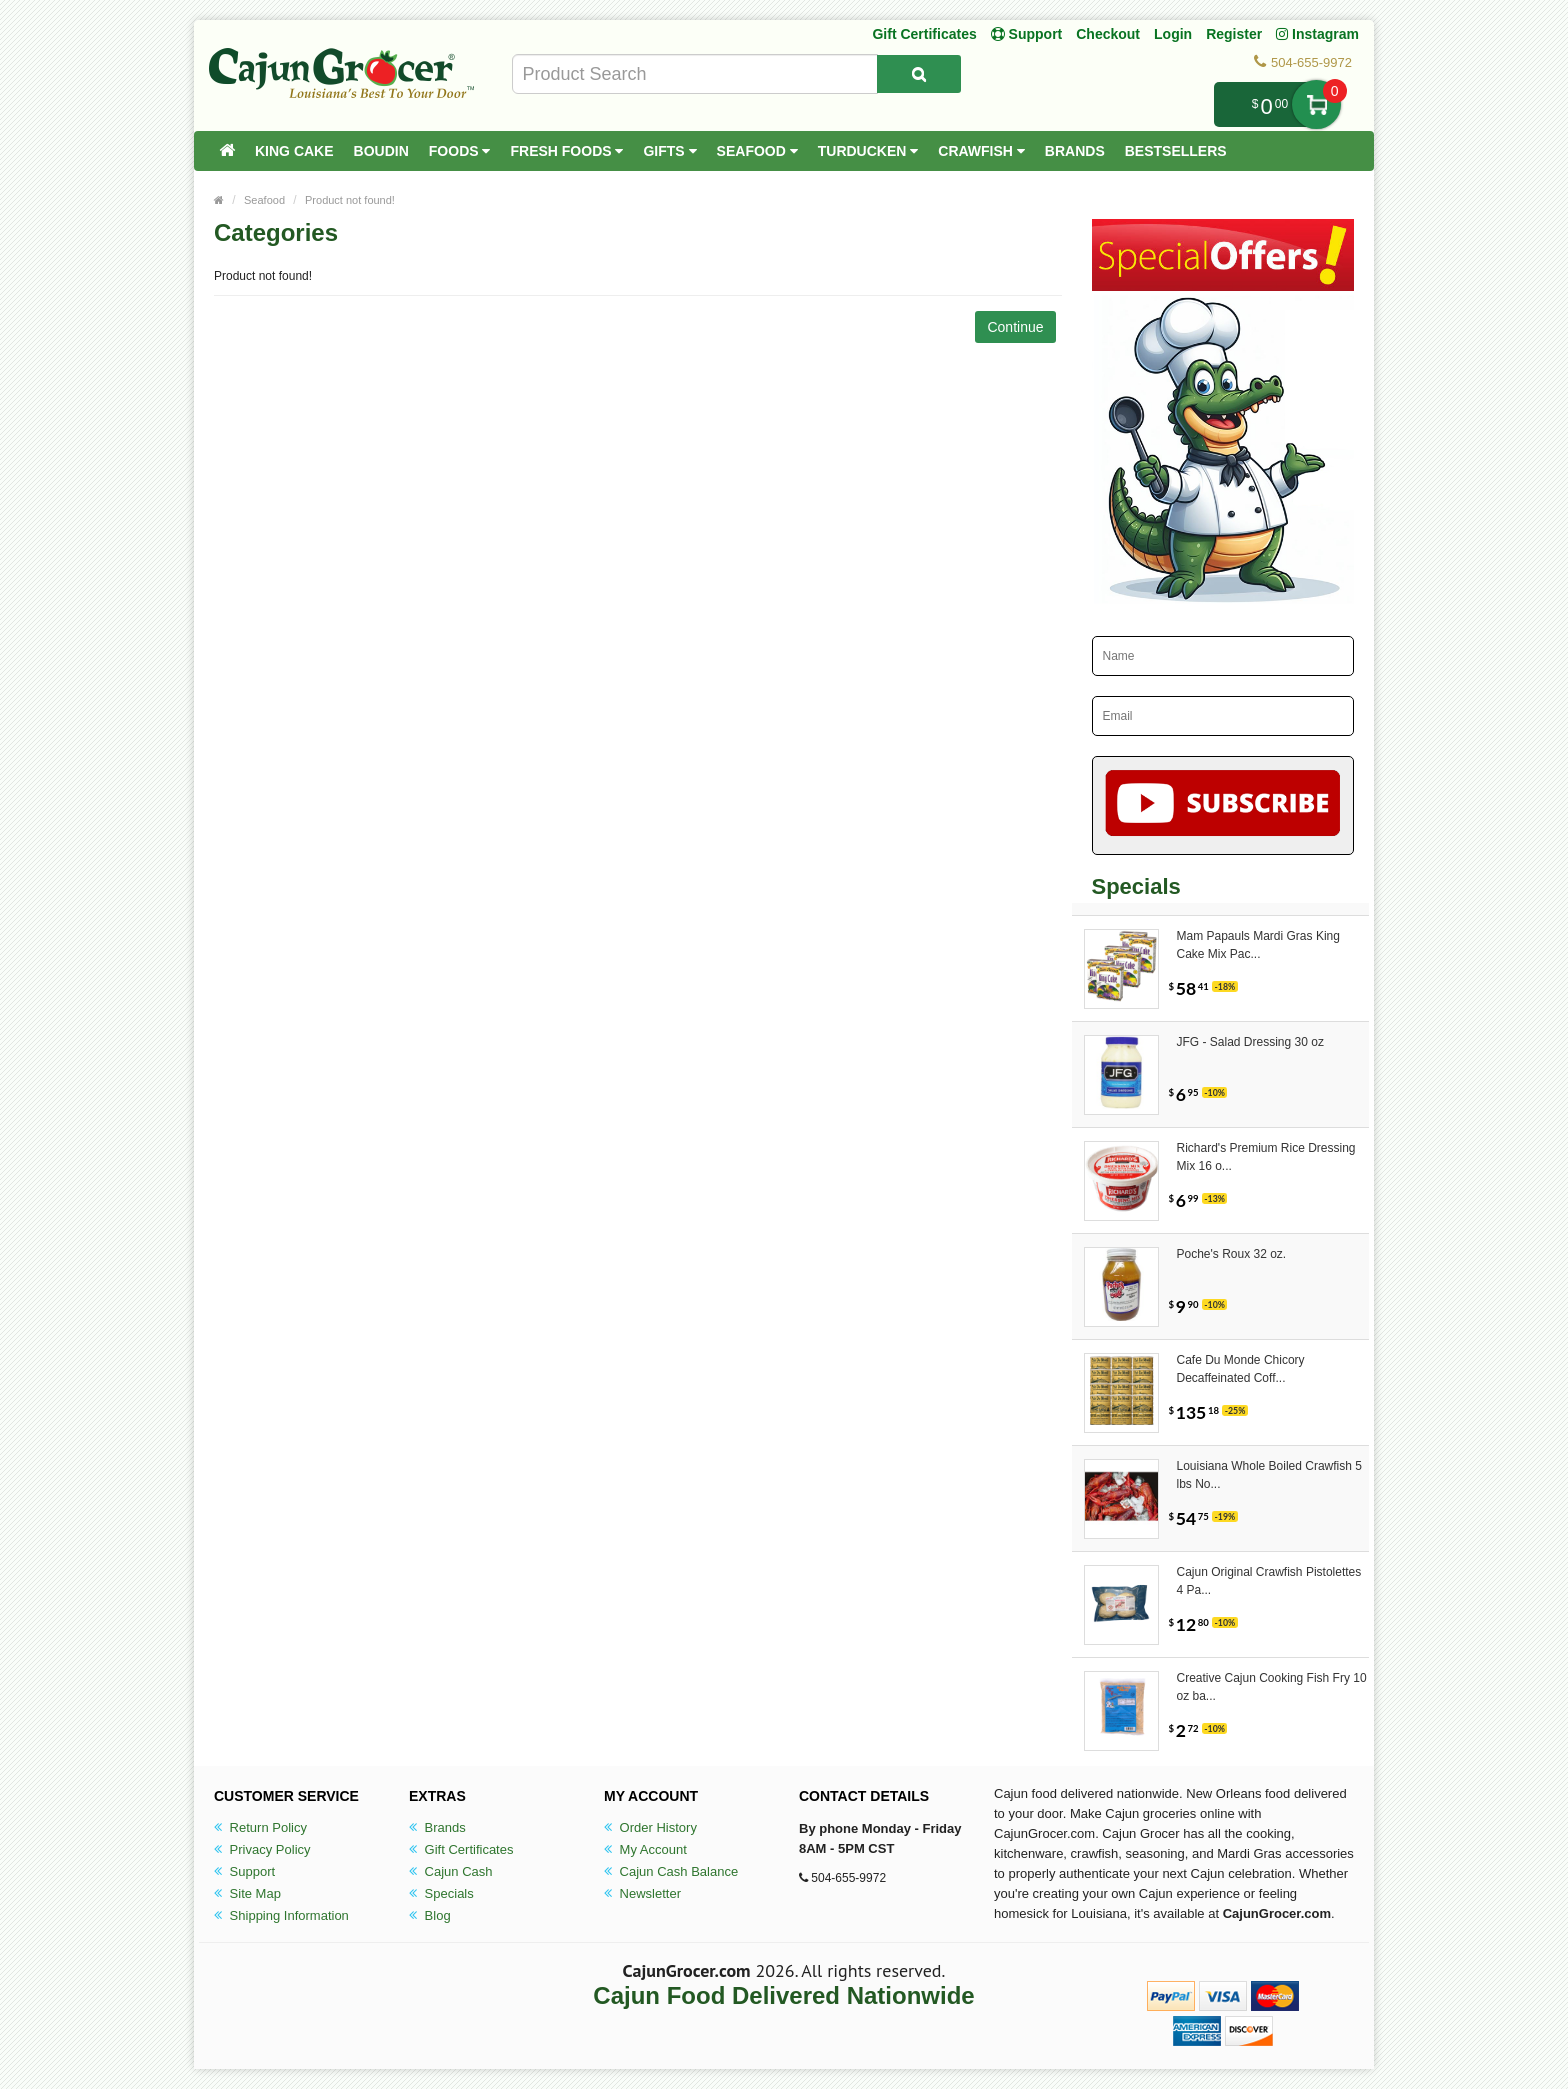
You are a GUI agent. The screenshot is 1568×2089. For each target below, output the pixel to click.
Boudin (381, 151)
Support (244, 1871)
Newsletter (642, 1893)
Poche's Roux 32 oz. (1232, 1254)
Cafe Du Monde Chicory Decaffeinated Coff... (1241, 1369)
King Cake (294, 151)
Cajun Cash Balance (671, 1871)
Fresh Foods (566, 151)
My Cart (1316, 104)
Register (1234, 34)
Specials (441, 1893)
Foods (460, 151)
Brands (1075, 151)
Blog (430, 1915)
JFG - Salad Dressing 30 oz (1250, 1042)
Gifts (669, 151)
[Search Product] (919, 74)
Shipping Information (281, 1915)
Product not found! (350, 200)
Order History (650, 1827)
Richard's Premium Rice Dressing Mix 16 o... (1266, 1157)
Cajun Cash (451, 1871)
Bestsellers (1176, 151)
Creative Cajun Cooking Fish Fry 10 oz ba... (1272, 1687)
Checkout (1108, 34)
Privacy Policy (262, 1849)
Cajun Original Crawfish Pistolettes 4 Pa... (1269, 1581)
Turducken (868, 151)
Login (1173, 34)
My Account (645, 1849)
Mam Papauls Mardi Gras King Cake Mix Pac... (1258, 945)
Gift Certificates (924, 34)
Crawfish (981, 151)
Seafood (757, 151)
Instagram (1317, 34)
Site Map (247, 1893)
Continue (1015, 327)
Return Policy (260, 1827)
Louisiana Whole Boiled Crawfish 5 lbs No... (1269, 1475)
